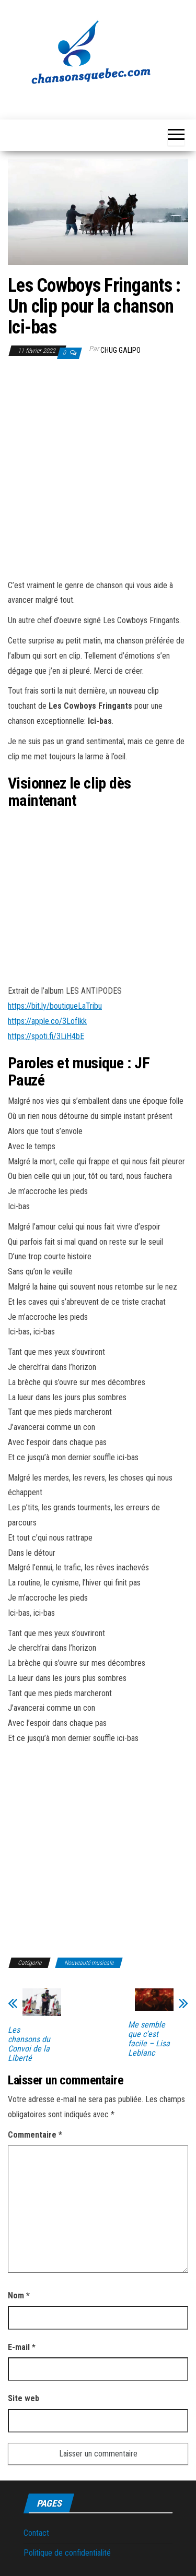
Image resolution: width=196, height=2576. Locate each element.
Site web (23, 2398)
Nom (19, 2295)
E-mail (22, 2347)
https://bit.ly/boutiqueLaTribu (55, 1006)
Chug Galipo (120, 350)
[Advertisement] (98, 471)
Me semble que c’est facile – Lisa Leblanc (149, 2039)
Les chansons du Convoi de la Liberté (29, 2044)
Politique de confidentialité (67, 2553)
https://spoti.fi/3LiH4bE (46, 1036)
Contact (36, 2533)
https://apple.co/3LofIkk (47, 1021)
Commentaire (35, 2135)
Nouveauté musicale (88, 1962)
